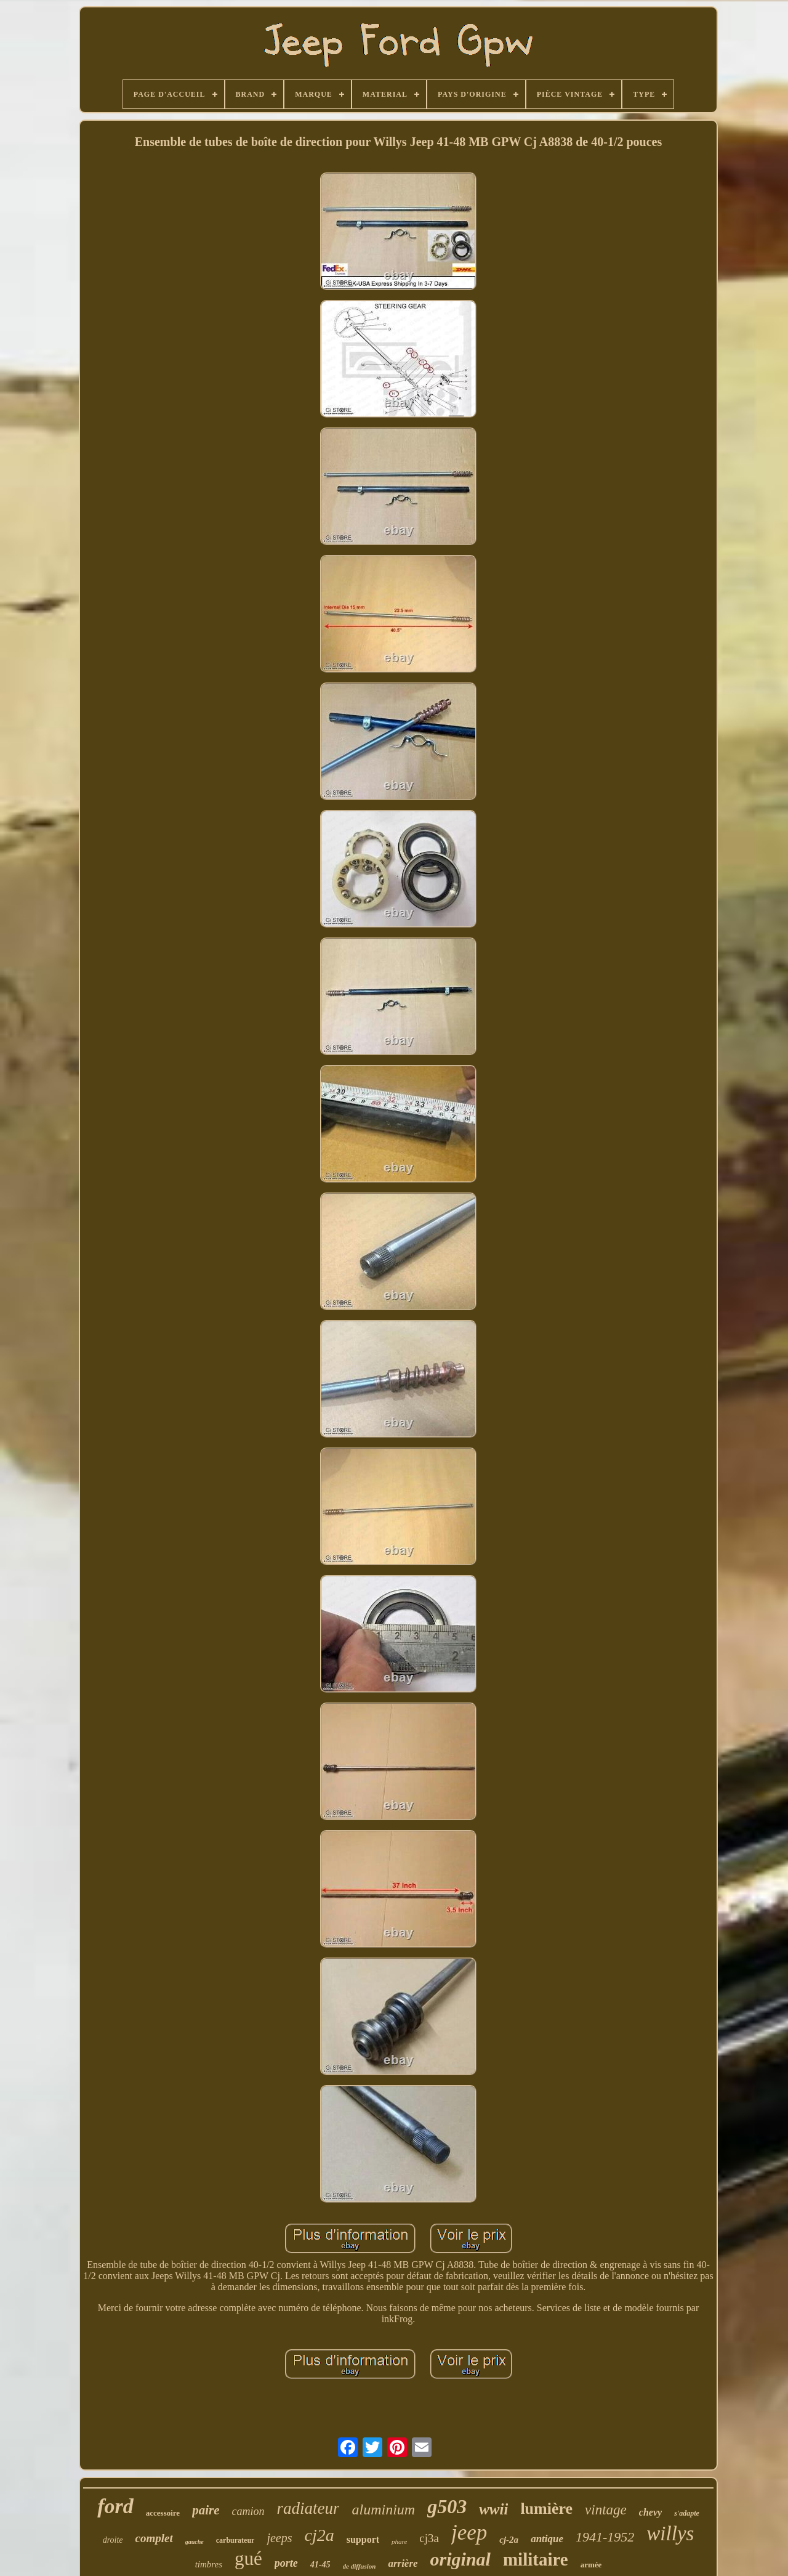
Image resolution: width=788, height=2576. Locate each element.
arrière (402, 2563)
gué (248, 2558)
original (460, 2559)
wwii (493, 2509)
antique (547, 2539)
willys (670, 2533)
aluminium (383, 2509)
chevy (650, 2512)
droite (113, 2540)
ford (115, 2506)
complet (154, 2538)
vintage (606, 2509)
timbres (208, 2564)
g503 (447, 2506)
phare (399, 2541)
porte (286, 2563)
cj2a (319, 2535)
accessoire (163, 2512)
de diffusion (359, 2566)
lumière (546, 2508)
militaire (535, 2559)
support (363, 2539)
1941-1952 (605, 2537)
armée (591, 2564)
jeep (469, 2533)
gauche (194, 2541)
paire (205, 2510)
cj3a (429, 2538)
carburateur (235, 2540)
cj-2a (508, 2540)
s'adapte (686, 2513)
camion (247, 2511)
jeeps (279, 2538)
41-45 (320, 2564)
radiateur (307, 2508)
